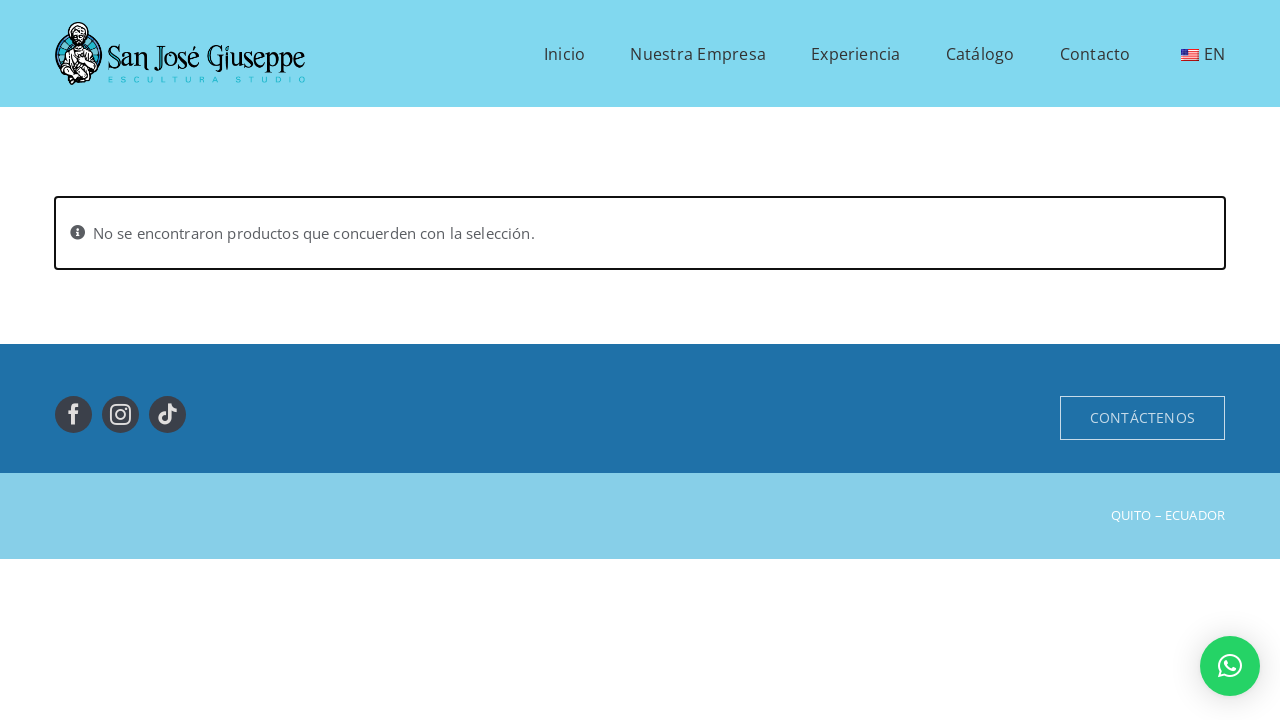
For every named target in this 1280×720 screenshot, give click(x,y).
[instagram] (120, 414)
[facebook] (73, 414)
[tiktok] (167, 414)
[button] (1230, 666)
